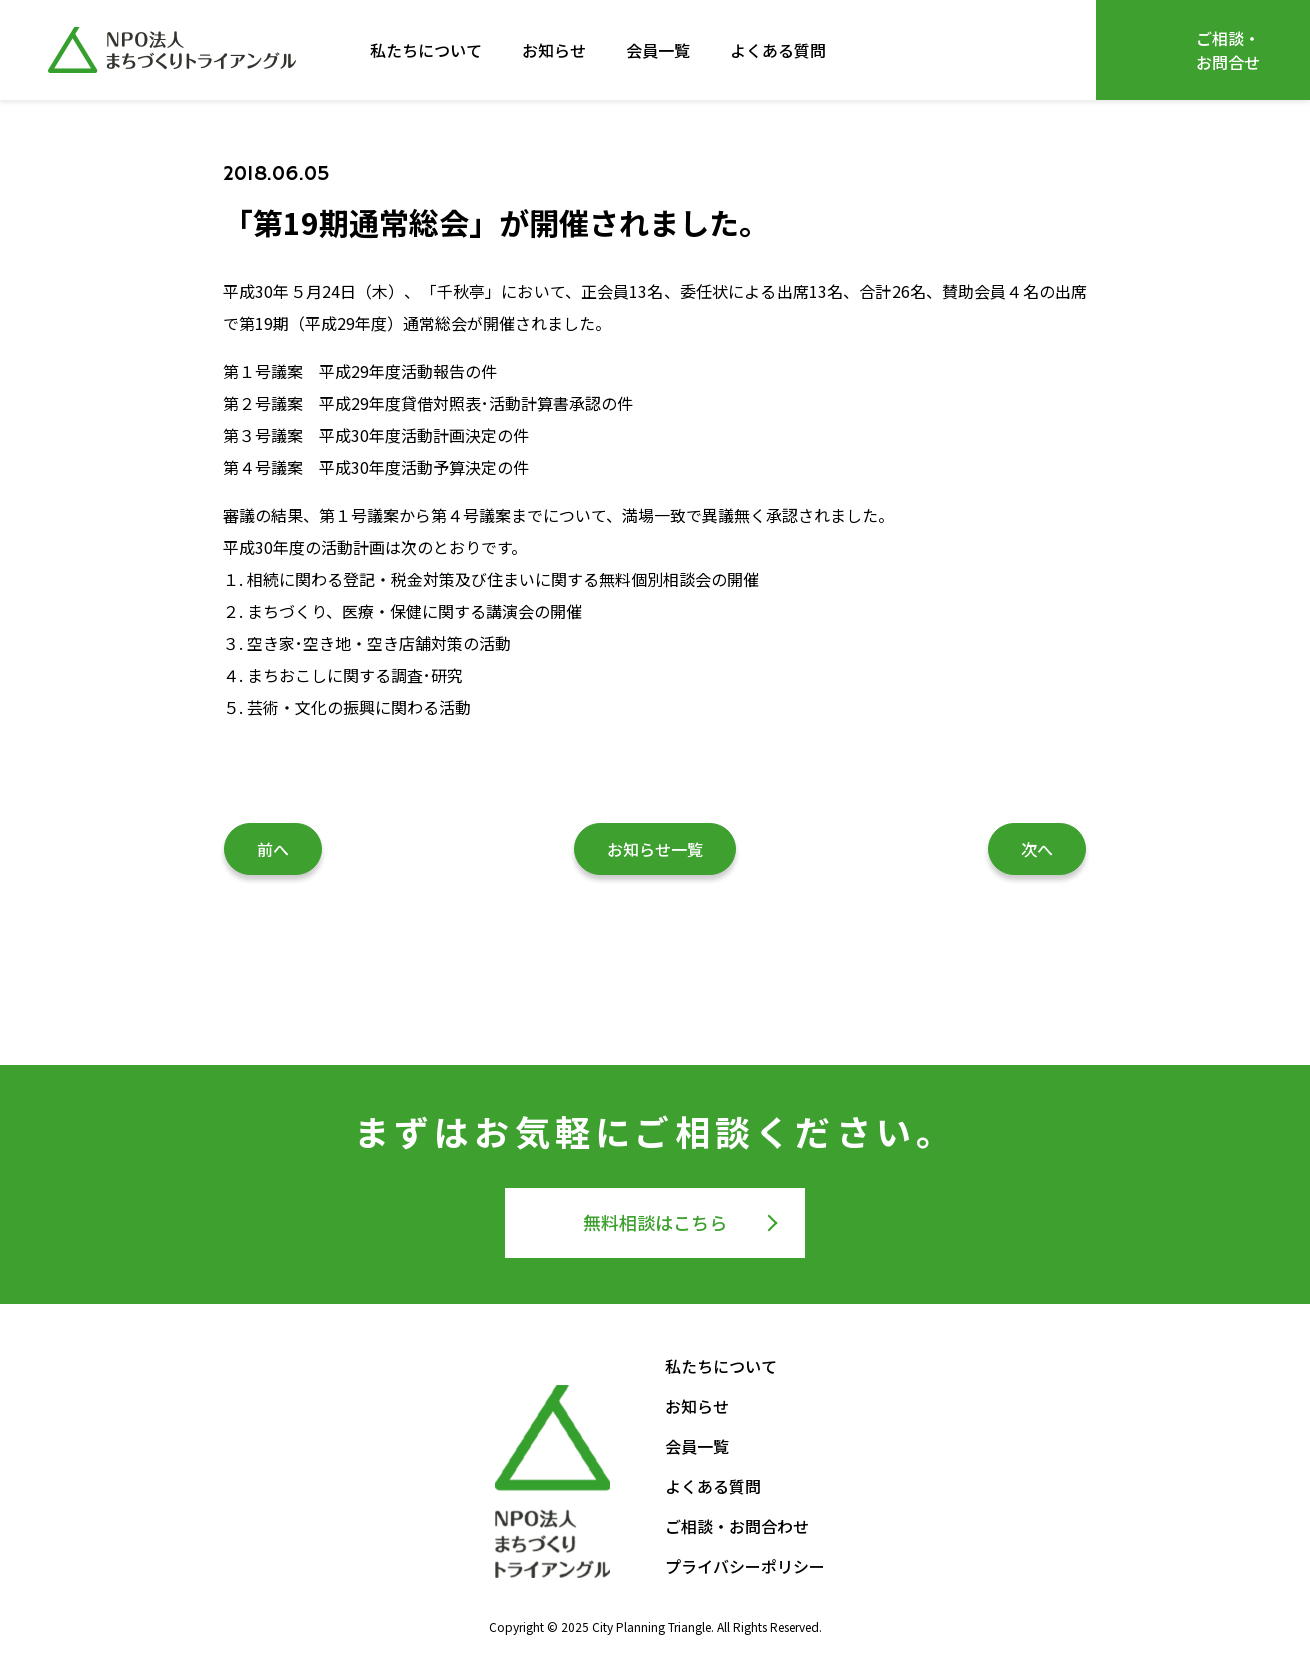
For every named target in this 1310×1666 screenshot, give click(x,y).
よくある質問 (778, 50)
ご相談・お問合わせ (737, 1526)
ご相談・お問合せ (1228, 50)
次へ (1037, 849)
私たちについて (426, 50)
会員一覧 (658, 50)
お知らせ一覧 (655, 849)
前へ (273, 849)
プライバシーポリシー (745, 1566)
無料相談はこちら (655, 1222)
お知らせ (554, 50)
